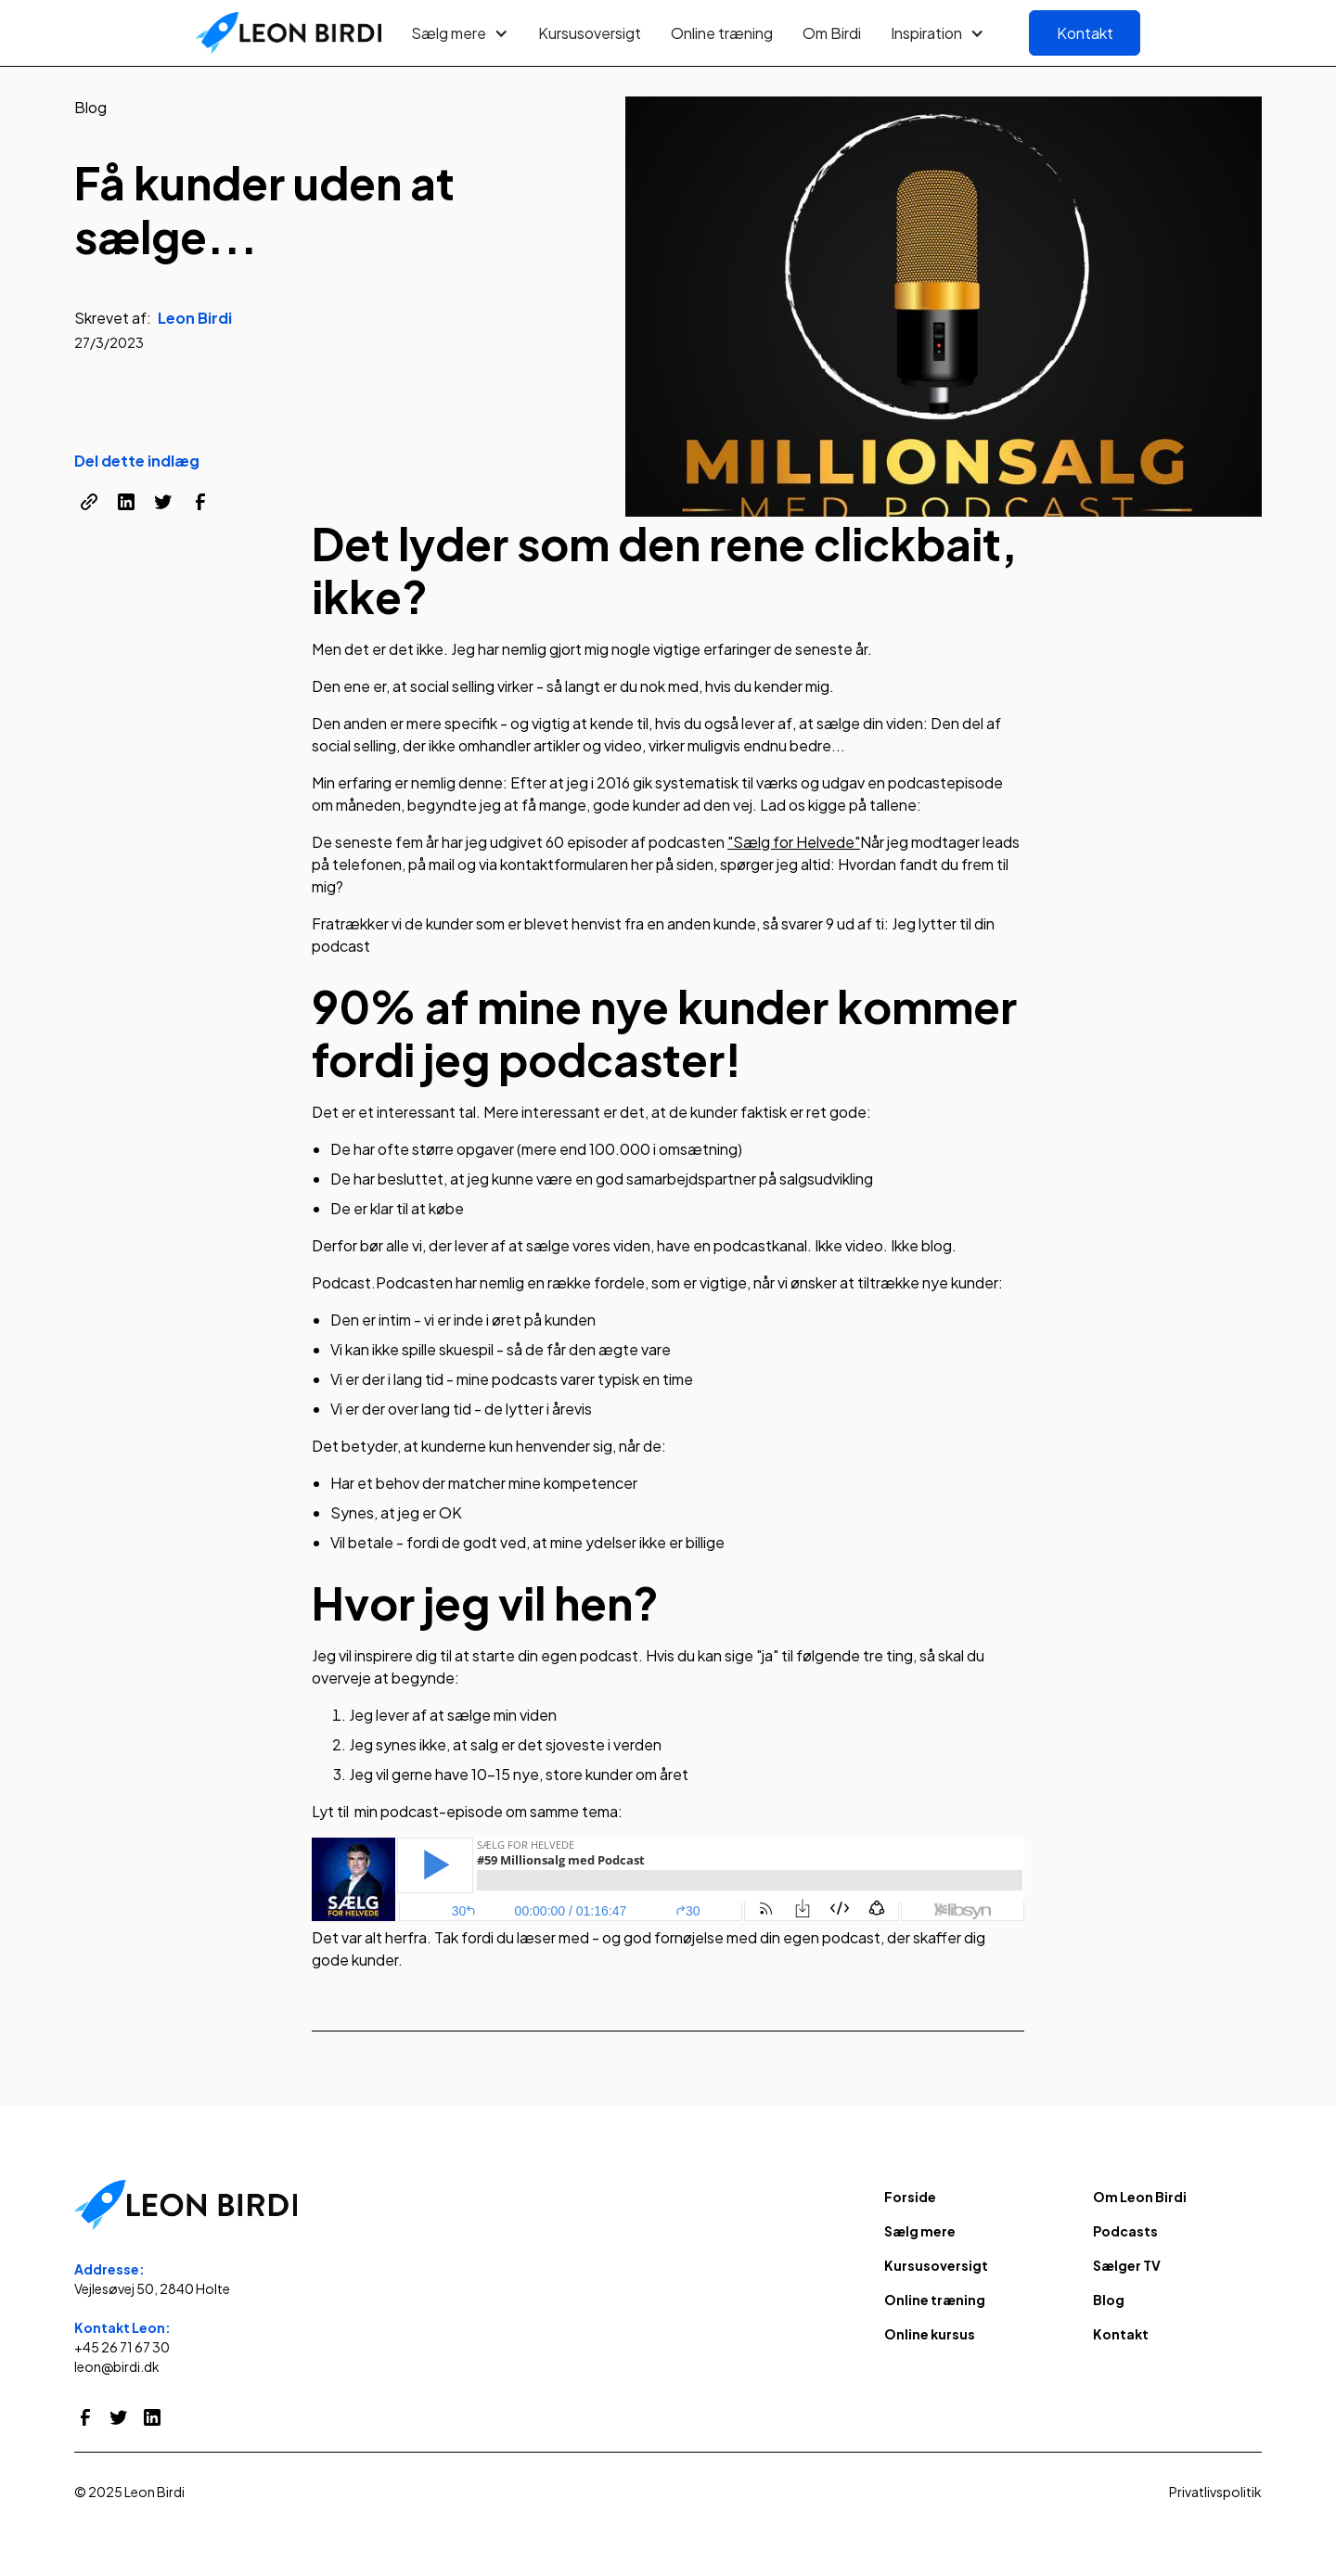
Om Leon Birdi (1140, 2196)
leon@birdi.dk (117, 2366)
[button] (459, 33)
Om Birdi (832, 33)
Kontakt (1085, 33)
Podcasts (1125, 2231)
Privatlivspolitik (1215, 2491)
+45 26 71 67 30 (122, 2347)
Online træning (722, 33)
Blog (1108, 2299)
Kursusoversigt (589, 33)
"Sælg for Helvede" (793, 842)
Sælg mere (920, 2231)
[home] (288, 33)
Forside (910, 2196)
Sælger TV (1127, 2265)
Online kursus (929, 2334)
